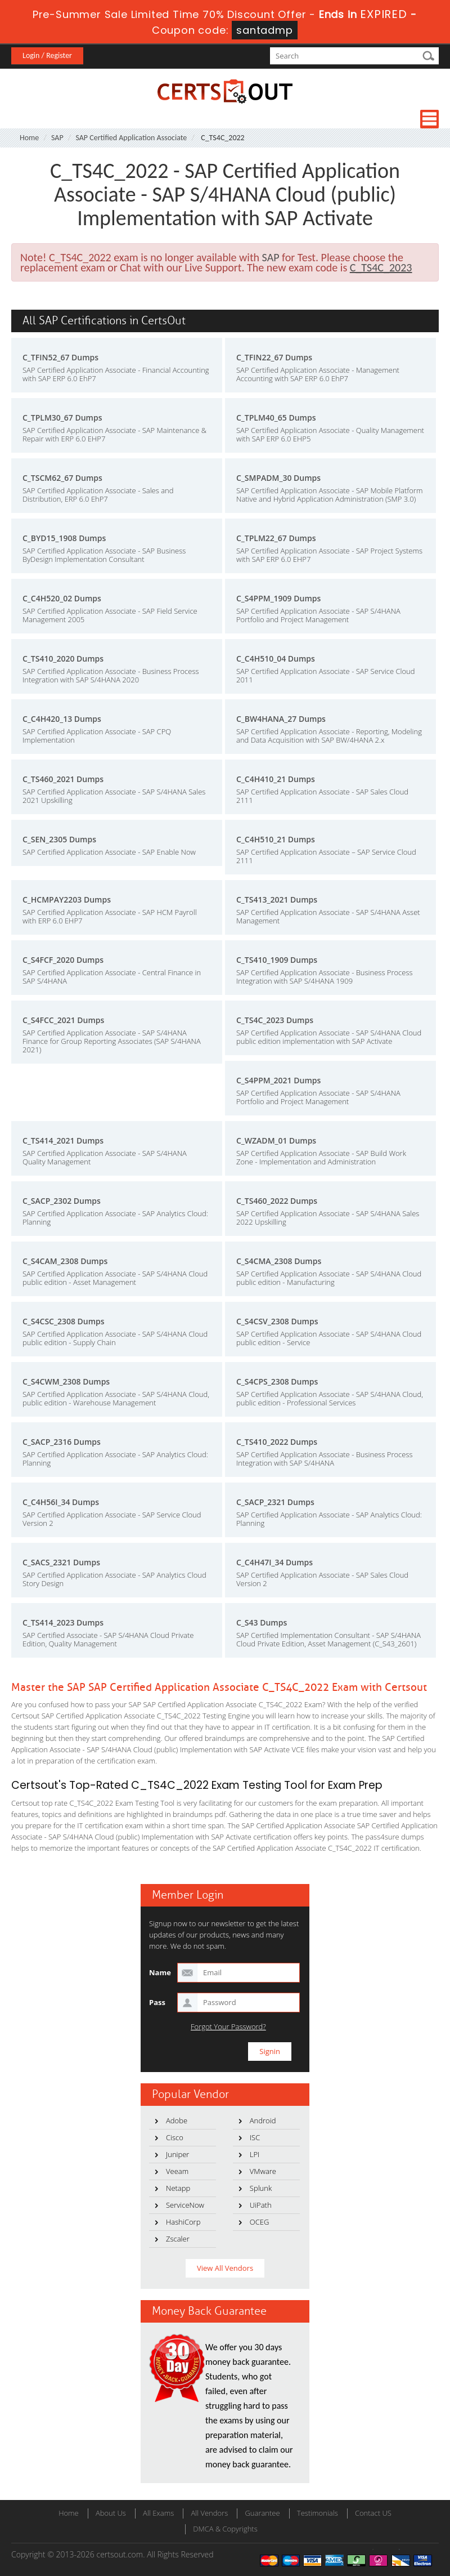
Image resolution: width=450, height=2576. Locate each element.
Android (263, 2120)
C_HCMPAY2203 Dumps (66, 899)
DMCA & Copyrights (225, 2529)
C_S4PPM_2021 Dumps (278, 1080)
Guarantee (262, 2513)
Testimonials (317, 2513)
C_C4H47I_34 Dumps (274, 1562)
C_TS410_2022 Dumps (276, 1441)
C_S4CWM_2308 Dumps (66, 1381)
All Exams (158, 2513)
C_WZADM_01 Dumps (276, 1140)
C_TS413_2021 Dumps (276, 899)
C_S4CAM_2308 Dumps (64, 1261)
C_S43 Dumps (261, 1622)
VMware (263, 2171)
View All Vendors (225, 2268)
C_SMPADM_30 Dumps (278, 477)
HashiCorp (183, 2222)
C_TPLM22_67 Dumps (276, 538)
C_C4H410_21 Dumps (275, 779)
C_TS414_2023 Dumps (63, 1622)
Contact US (373, 2513)
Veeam (177, 2171)
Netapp (178, 2188)
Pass (157, 2002)
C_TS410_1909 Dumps (276, 959)
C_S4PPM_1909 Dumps (278, 598)
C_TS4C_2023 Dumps (274, 1020)
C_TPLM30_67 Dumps (62, 417)
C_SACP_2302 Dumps (61, 1200)
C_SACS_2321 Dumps (61, 1562)
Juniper (177, 2154)
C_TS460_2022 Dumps (276, 1200)
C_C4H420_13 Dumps (61, 718)
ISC (255, 2137)
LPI (255, 2154)
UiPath (261, 2205)
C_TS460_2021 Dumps (63, 779)
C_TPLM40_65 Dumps (276, 417)
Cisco (174, 2137)
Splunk (261, 2188)
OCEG (259, 2222)
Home (29, 137)
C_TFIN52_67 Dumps (60, 357)
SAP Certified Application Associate (131, 137)
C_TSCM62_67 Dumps (62, 477)
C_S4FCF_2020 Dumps (63, 959)
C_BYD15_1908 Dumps (64, 538)
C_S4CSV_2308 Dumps (277, 1321)
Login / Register (47, 55)
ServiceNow (185, 2205)
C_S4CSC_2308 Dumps (63, 1321)
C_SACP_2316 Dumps (61, 1441)
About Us (111, 2513)
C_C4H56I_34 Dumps (60, 1502)
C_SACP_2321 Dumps (275, 1502)
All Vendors (209, 2513)
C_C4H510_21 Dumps (275, 839)
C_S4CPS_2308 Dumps (277, 1381)
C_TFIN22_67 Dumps (274, 357)
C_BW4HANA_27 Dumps (281, 718)
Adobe (176, 2120)
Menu (429, 119)
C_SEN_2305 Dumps (59, 839)
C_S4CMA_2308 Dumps (278, 1261)
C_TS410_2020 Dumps (63, 658)
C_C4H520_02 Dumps (61, 598)
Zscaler (178, 2239)
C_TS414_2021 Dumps (63, 1140)
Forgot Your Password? (228, 2027)
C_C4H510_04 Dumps (275, 658)
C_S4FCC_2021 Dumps (63, 1020)
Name (160, 1972)
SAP (57, 137)
